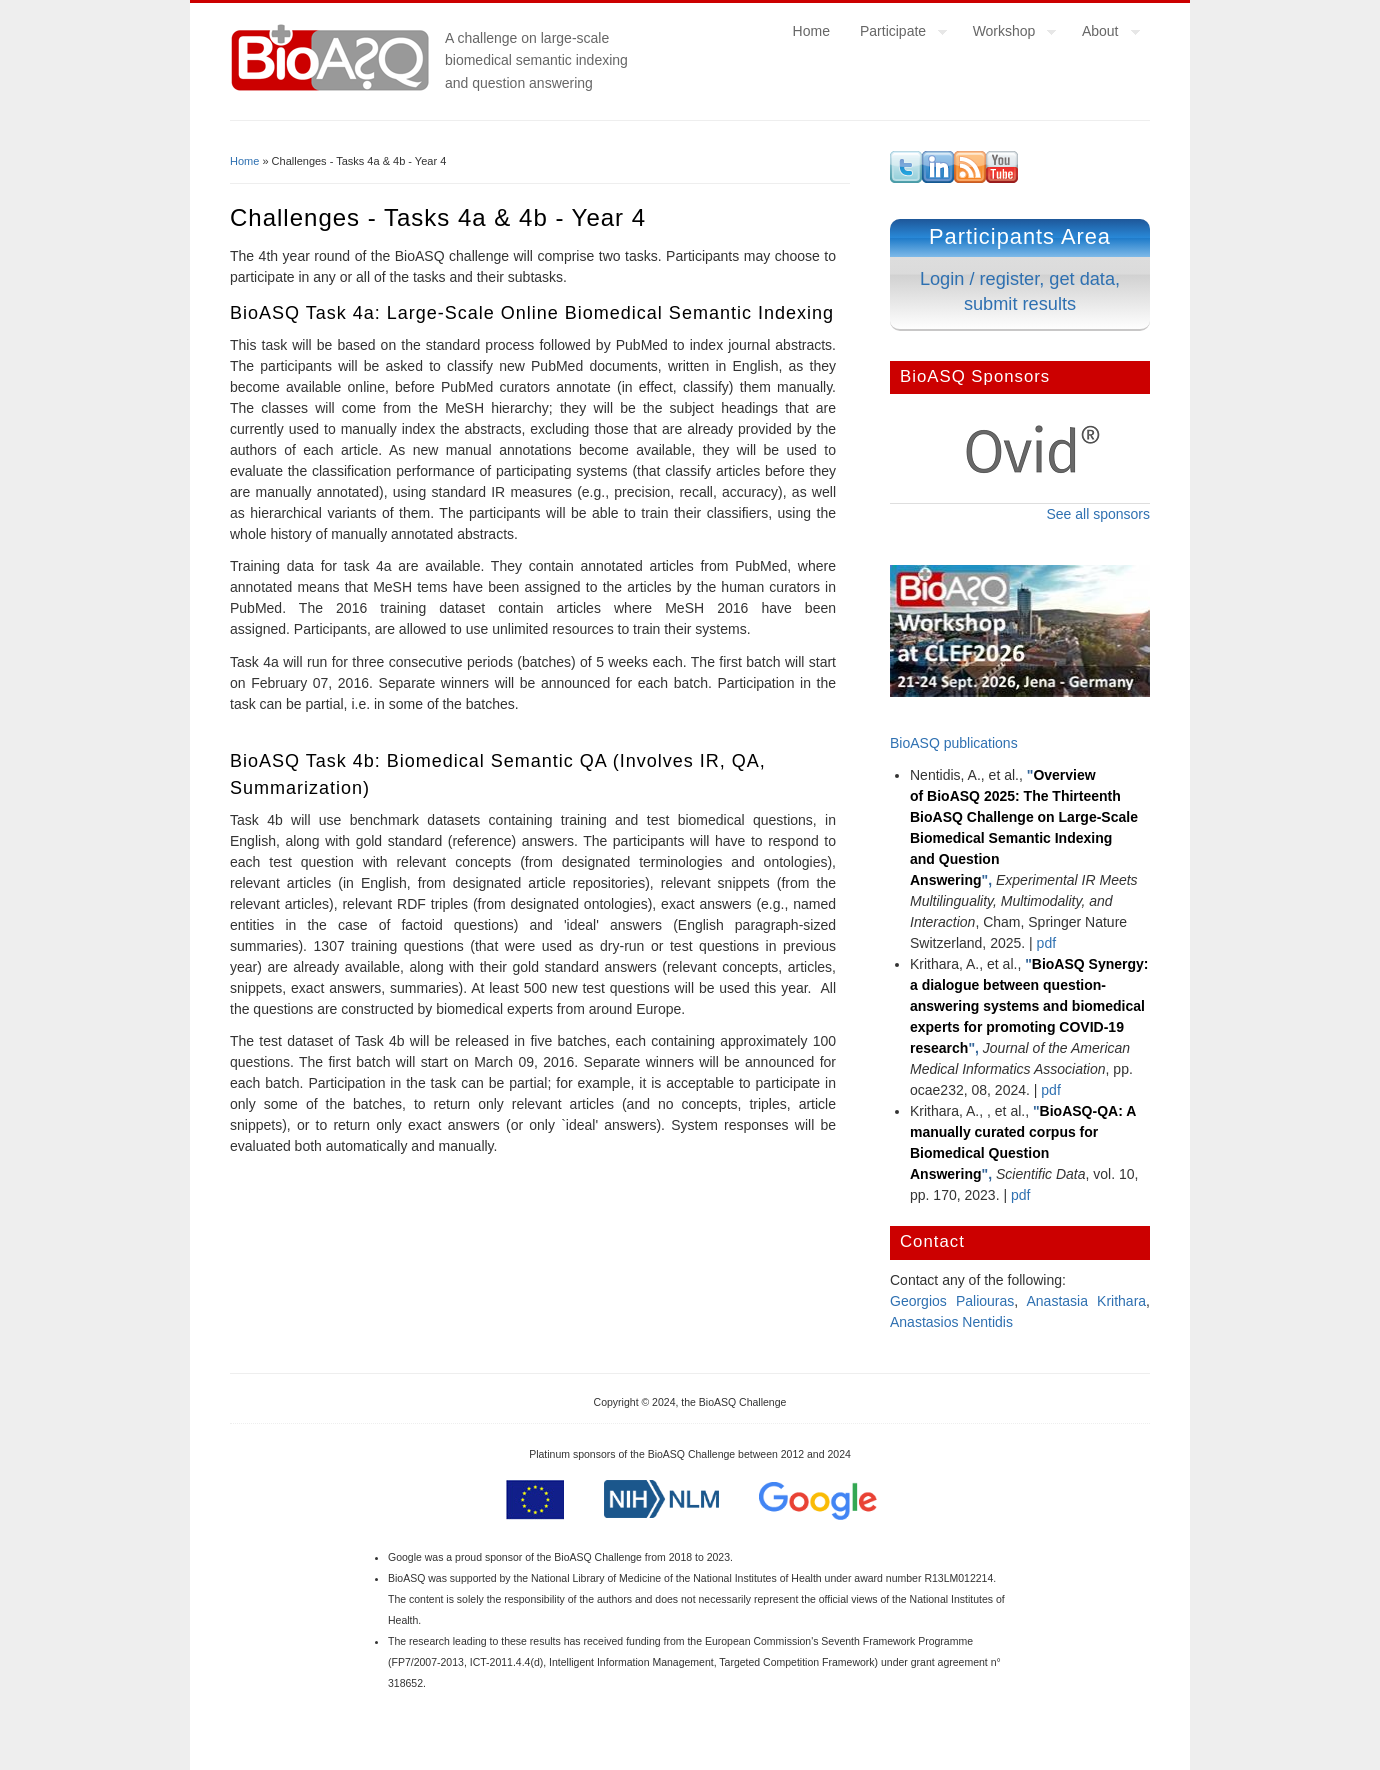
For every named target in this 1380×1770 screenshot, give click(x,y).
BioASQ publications (954, 743)
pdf (1046, 943)
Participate (896, 34)
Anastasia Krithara (1087, 1301)
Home (811, 31)
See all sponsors (1098, 514)
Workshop (1007, 34)
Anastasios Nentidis (951, 1322)
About (1103, 34)
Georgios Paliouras (952, 1301)
